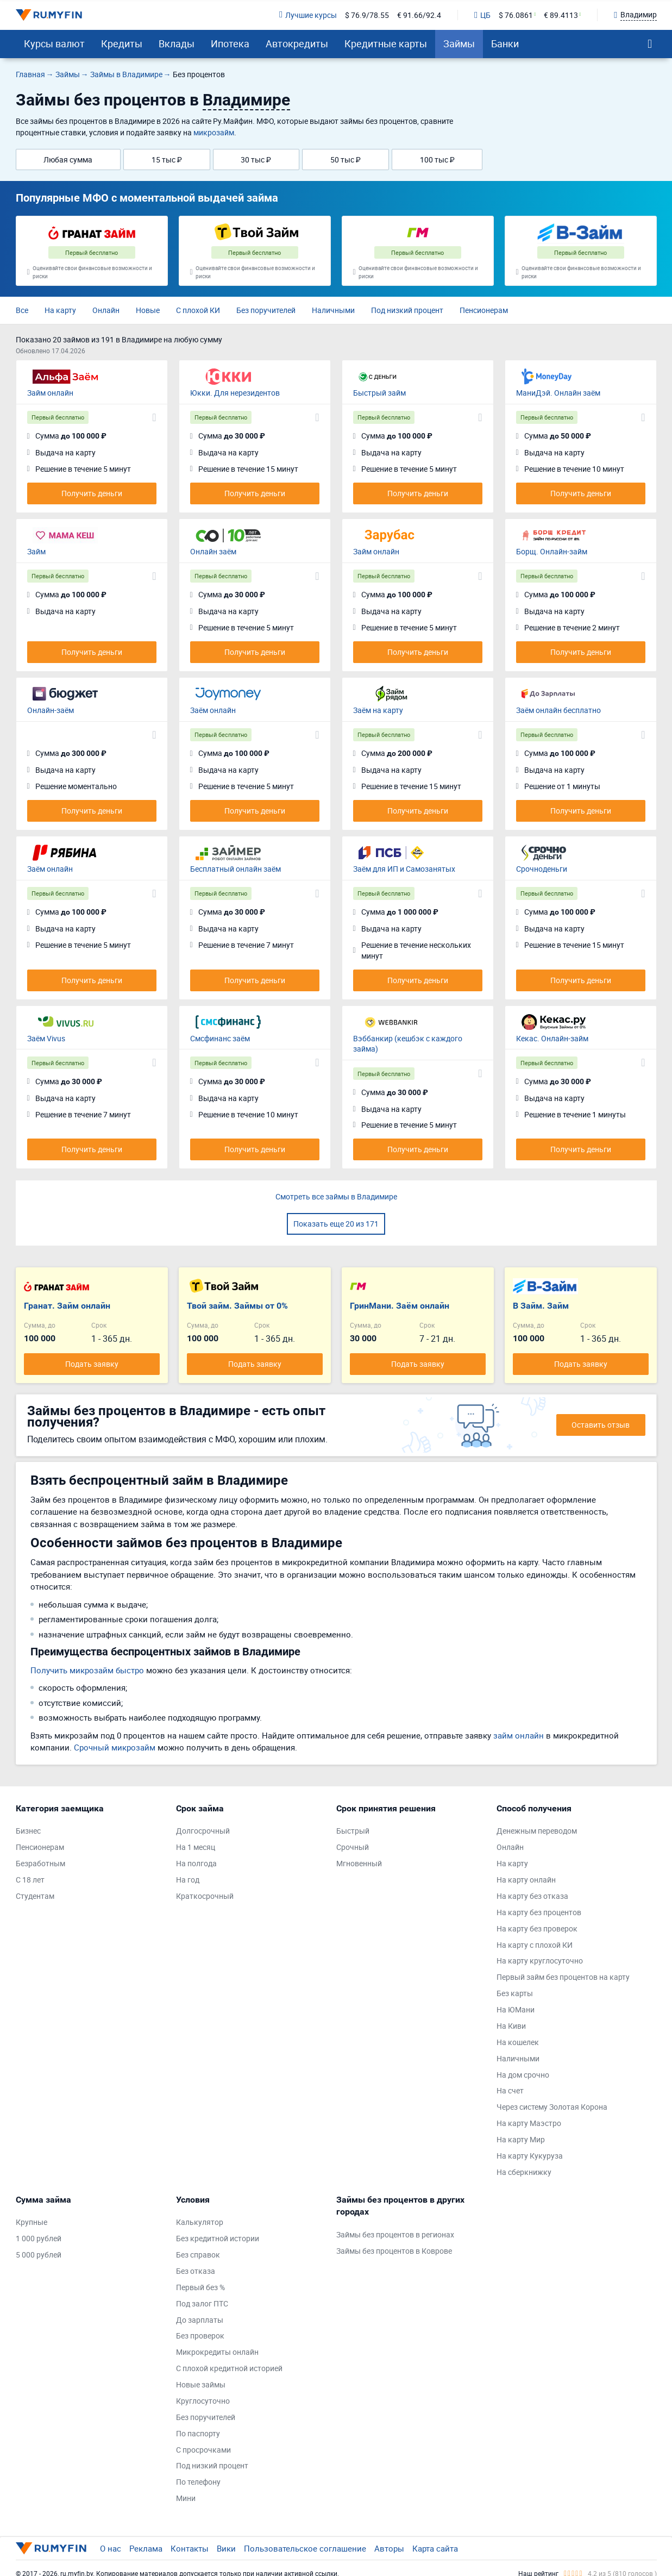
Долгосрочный (203, 1830)
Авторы (389, 2548)
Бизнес (28, 1830)
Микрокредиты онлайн (217, 2352)
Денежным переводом (537, 1830)
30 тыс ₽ (256, 159)
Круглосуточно (203, 2401)
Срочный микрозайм (114, 1747)
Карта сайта (435, 2548)
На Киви (511, 2026)
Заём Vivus (46, 1038)
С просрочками (203, 2449)
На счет (510, 2090)
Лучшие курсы (308, 15)
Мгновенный (359, 1863)
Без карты (515, 1993)
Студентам (35, 1896)
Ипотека (230, 43)
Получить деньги (91, 493)
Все (22, 310)
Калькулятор (199, 2222)
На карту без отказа (532, 1896)
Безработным (40, 1863)
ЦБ (482, 15)
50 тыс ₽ (345, 159)
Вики (226, 2548)
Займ (36, 551)
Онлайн (106, 310)
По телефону (198, 2482)
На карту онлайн (526, 1879)
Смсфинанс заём (220, 1038)
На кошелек (518, 2042)
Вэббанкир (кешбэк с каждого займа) (407, 1043)
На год (187, 1879)
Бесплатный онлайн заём (235, 869)
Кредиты (121, 43)
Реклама (145, 2548)
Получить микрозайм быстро (87, 1670)
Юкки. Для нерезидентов (235, 392)
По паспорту (198, 2433)
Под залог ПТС (202, 2303)
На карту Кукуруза (530, 2155)
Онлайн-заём (50, 710)
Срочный (352, 1847)
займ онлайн (518, 1735)
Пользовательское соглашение (305, 2548)
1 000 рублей (38, 2238)
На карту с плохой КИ (535, 1945)
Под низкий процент (407, 310)
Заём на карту (378, 710)
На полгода (196, 1863)
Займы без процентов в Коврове (394, 2251)
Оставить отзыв (600, 1425)
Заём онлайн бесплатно (558, 710)
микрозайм (213, 132)
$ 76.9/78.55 (367, 15)
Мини (186, 2498)
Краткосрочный (205, 1896)
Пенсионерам (484, 310)
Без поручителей (266, 310)
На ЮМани (516, 2009)
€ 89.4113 (561, 15)
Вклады (176, 43)
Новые (148, 310)
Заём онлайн (213, 710)
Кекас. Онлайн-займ (552, 1038)
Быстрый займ (379, 392)
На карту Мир (521, 2139)
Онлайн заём (213, 551)
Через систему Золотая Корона (552, 2107)
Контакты (190, 2548)
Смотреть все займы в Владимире (336, 1196)
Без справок (198, 2254)
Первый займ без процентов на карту (563, 1977)
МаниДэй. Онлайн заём (558, 392)
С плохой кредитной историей (229, 2368)
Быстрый (352, 1830)
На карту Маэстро (529, 2123)
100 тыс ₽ (437, 159)
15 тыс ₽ (167, 159)
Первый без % (200, 2287)
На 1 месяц (195, 1847)
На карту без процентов (539, 1912)
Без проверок (200, 2335)
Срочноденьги (541, 869)
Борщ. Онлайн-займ (551, 551)
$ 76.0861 (516, 15)
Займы (459, 43)
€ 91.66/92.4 (419, 15)
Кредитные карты (385, 43)
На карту (60, 310)
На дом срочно (523, 2074)
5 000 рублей (38, 2254)
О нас (110, 2548)
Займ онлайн (50, 392)
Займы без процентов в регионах (395, 2234)
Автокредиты (297, 43)
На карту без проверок (537, 1928)
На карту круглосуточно (540, 1960)
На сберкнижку (524, 2172)
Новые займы (200, 2384)
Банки (505, 43)
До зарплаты (199, 2320)
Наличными (333, 310)
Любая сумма (67, 159)
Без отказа (195, 2271)
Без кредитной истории (217, 2238)
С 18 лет (30, 1879)
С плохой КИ (198, 310)
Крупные (31, 2222)
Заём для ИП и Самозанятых (404, 869)
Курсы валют (54, 43)
